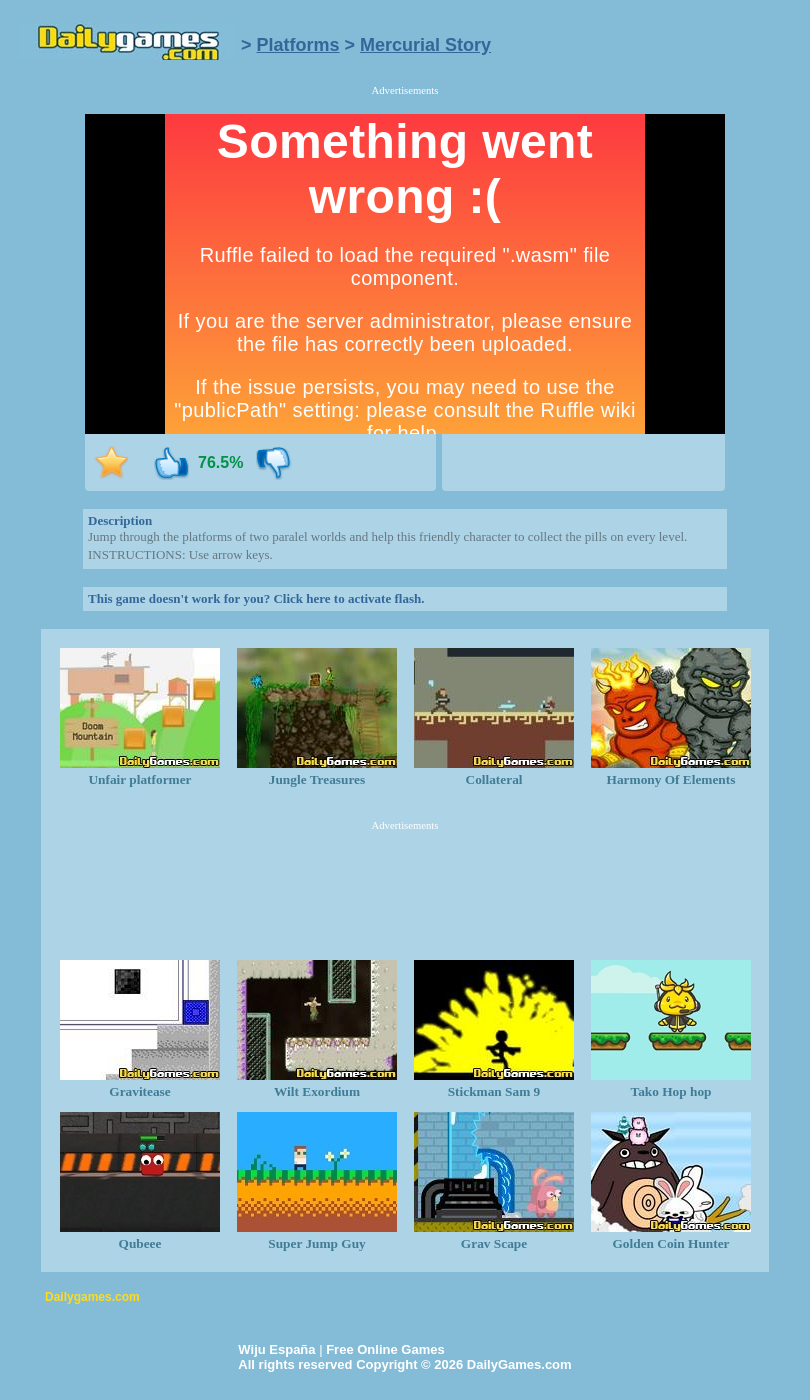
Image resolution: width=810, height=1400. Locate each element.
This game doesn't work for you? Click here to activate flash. (256, 598)
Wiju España (276, 1349)
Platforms (298, 45)
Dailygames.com (92, 1297)
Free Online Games (385, 1349)
